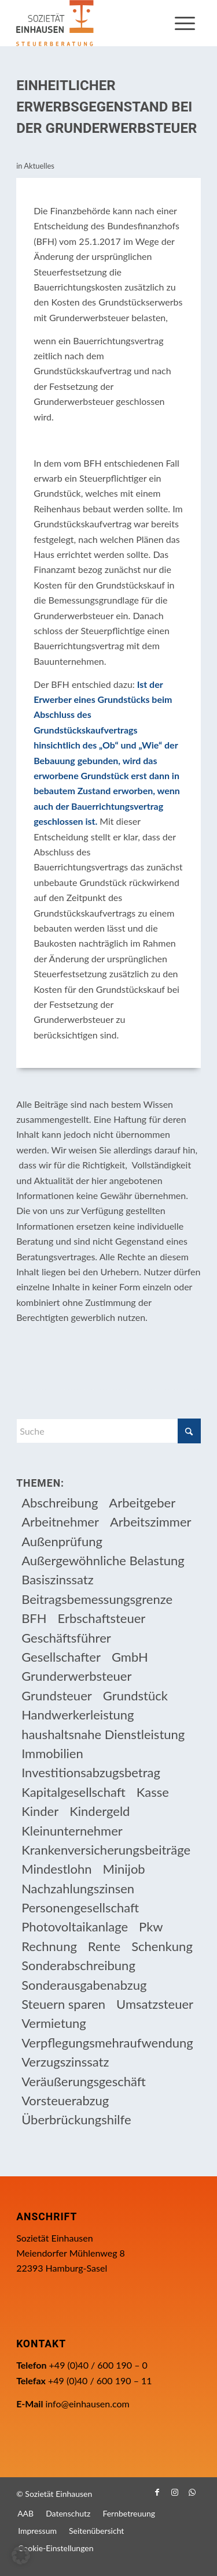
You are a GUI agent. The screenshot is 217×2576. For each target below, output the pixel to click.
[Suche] (108, 1431)
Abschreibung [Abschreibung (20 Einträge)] (59, 1502)
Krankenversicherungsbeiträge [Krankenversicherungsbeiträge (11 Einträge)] (105, 1849)
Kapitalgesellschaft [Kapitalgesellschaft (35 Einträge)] (73, 1792)
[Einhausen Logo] (90, 23)
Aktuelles (39, 165)
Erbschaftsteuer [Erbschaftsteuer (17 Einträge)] (102, 1618)
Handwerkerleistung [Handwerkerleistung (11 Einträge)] (77, 1714)
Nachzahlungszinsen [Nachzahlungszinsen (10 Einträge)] (77, 1888)
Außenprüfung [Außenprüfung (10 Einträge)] (61, 1541)
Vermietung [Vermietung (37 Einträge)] (53, 2023)
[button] (21, 2555)
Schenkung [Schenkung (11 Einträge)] (162, 1946)
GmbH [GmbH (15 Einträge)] (130, 1657)
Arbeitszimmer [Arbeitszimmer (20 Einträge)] (151, 1521)
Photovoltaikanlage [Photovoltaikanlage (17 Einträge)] (74, 1926)
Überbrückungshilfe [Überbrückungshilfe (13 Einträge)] (76, 2119)
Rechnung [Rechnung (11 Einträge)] (49, 1946)
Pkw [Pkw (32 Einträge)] (151, 1926)
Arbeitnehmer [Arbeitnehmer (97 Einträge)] (60, 1521)
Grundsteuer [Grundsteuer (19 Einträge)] (56, 1695)
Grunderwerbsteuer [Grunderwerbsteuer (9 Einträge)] (76, 1676)
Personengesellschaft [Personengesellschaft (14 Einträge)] (80, 1907)
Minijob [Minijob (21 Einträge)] (124, 1869)
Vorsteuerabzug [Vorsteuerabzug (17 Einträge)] (65, 2100)
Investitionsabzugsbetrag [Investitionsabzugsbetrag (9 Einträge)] (90, 1772)
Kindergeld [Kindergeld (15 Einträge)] (99, 1811)
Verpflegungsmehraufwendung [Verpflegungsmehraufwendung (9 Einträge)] (107, 2042)
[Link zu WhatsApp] (192, 2492)
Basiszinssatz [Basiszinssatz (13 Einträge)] (57, 1579)
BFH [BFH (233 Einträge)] (33, 1618)
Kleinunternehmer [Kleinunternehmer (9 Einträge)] (72, 1830)
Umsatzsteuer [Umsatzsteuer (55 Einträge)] (154, 2004)
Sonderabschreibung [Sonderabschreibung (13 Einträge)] (78, 1965)
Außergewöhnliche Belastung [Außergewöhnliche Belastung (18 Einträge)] (103, 1560)
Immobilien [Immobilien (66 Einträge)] (52, 1753)
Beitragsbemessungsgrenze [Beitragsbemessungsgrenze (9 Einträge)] (96, 1599)
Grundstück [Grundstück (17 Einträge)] (135, 1695)
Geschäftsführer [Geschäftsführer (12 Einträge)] (66, 1638)
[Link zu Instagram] (174, 2492)
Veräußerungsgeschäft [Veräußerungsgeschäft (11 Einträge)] (83, 2081)
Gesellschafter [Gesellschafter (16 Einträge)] (61, 1657)
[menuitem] (185, 23)
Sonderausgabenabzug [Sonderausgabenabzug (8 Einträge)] (83, 1985)
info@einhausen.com (87, 2403)
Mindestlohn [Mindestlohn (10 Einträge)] (56, 1869)
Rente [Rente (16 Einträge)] (104, 1946)
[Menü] (185, 23)
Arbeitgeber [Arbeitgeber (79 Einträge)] (142, 1502)
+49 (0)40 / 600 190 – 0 (98, 2364)
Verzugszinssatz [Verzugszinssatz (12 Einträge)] (65, 2061)
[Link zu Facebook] (157, 2492)
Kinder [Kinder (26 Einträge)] (39, 1811)
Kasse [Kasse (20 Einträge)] (153, 1792)
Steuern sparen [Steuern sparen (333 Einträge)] (63, 2004)
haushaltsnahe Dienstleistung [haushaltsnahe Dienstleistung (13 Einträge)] (103, 1734)
